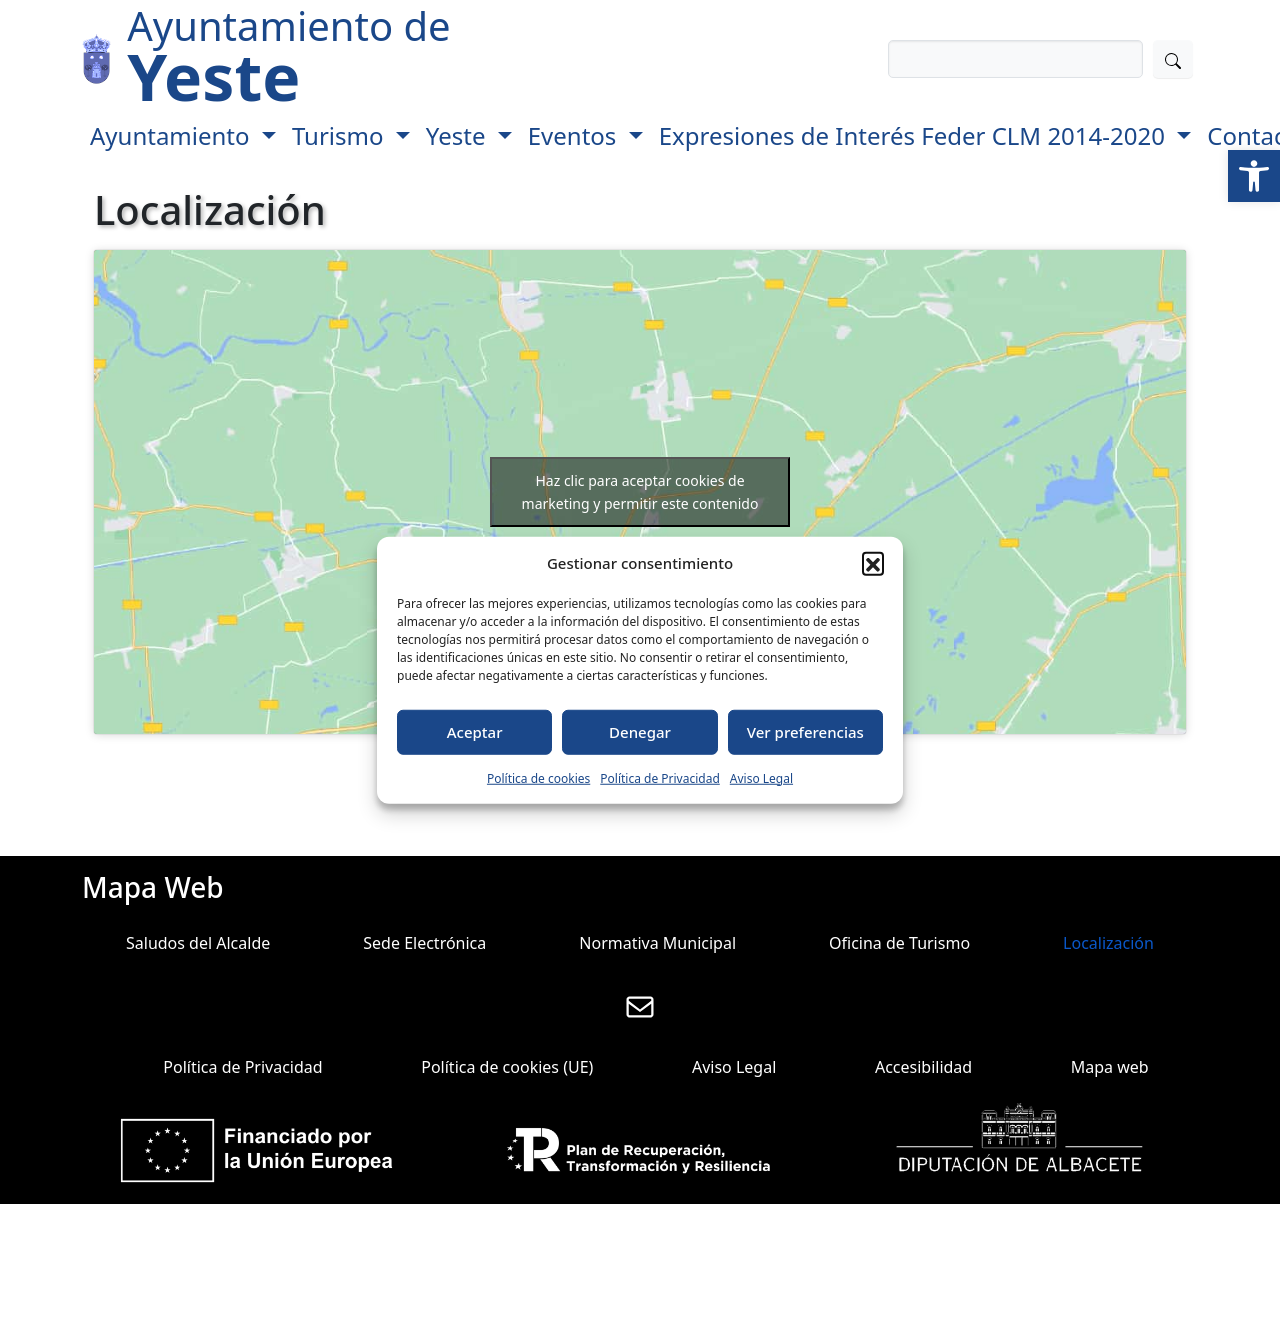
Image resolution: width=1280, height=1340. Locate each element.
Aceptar (475, 732)
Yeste (459, 135)
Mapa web (1110, 1067)
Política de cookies (538, 777)
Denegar (640, 732)
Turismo (341, 135)
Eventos (575, 135)
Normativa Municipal (657, 943)
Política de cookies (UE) (507, 1067)
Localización (1108, 943)
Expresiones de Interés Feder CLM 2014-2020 (915, 135)
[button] (1254, 176)
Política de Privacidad (660, 777)
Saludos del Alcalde (198, 943)
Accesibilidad (923, 1067)
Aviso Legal (761, 777)
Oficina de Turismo (899, 943)
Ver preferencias (805, 732)
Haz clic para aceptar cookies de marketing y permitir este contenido (640, 492)
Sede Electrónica (424, 943)
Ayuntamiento (173, 135)
